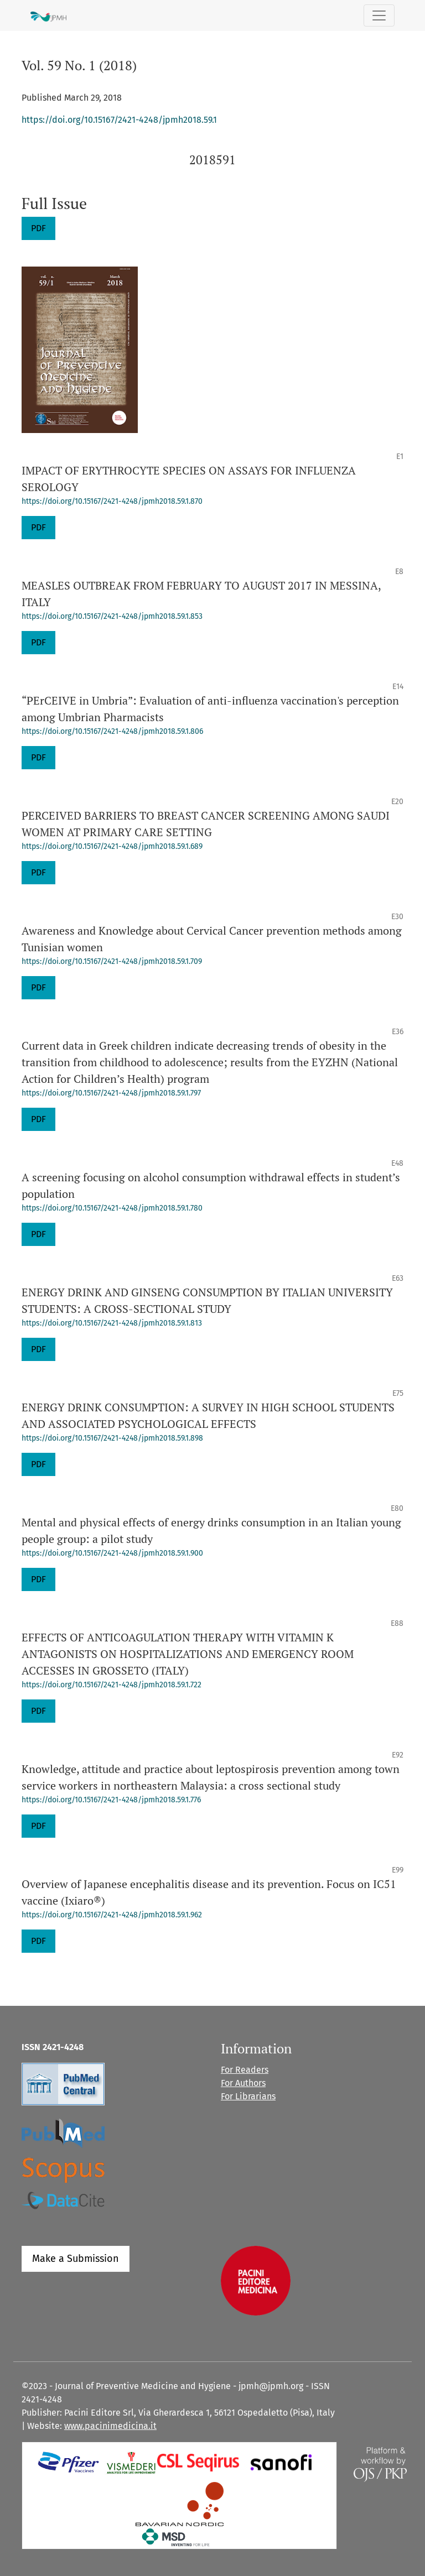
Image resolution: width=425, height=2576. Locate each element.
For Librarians (248, 2096)
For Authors (243, 2083)
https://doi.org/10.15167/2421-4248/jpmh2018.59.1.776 (111, 1800)
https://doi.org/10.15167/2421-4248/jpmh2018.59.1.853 (112, 616)
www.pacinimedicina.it (110, 2426)
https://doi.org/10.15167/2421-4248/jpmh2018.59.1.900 (112, 1553)
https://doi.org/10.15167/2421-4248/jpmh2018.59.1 (119, 119)
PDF (38, 228)
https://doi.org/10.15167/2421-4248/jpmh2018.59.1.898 (112, 1438)
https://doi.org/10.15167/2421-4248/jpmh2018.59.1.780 (112, 1208)
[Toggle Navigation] (379, 15)
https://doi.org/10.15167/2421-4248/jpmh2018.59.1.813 (112, 1323)
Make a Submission (75, 2258)
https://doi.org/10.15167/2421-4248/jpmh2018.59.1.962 (112, 1915)
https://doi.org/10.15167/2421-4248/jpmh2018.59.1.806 (112, 731)
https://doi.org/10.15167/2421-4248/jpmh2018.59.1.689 (112, 846)
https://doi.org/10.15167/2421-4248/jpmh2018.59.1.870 (112, 501)
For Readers (244, 2069)
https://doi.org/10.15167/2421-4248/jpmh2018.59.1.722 (111, 1684)
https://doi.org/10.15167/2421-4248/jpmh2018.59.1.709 (112, 961)
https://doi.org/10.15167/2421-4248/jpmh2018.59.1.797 (111, 1093)
